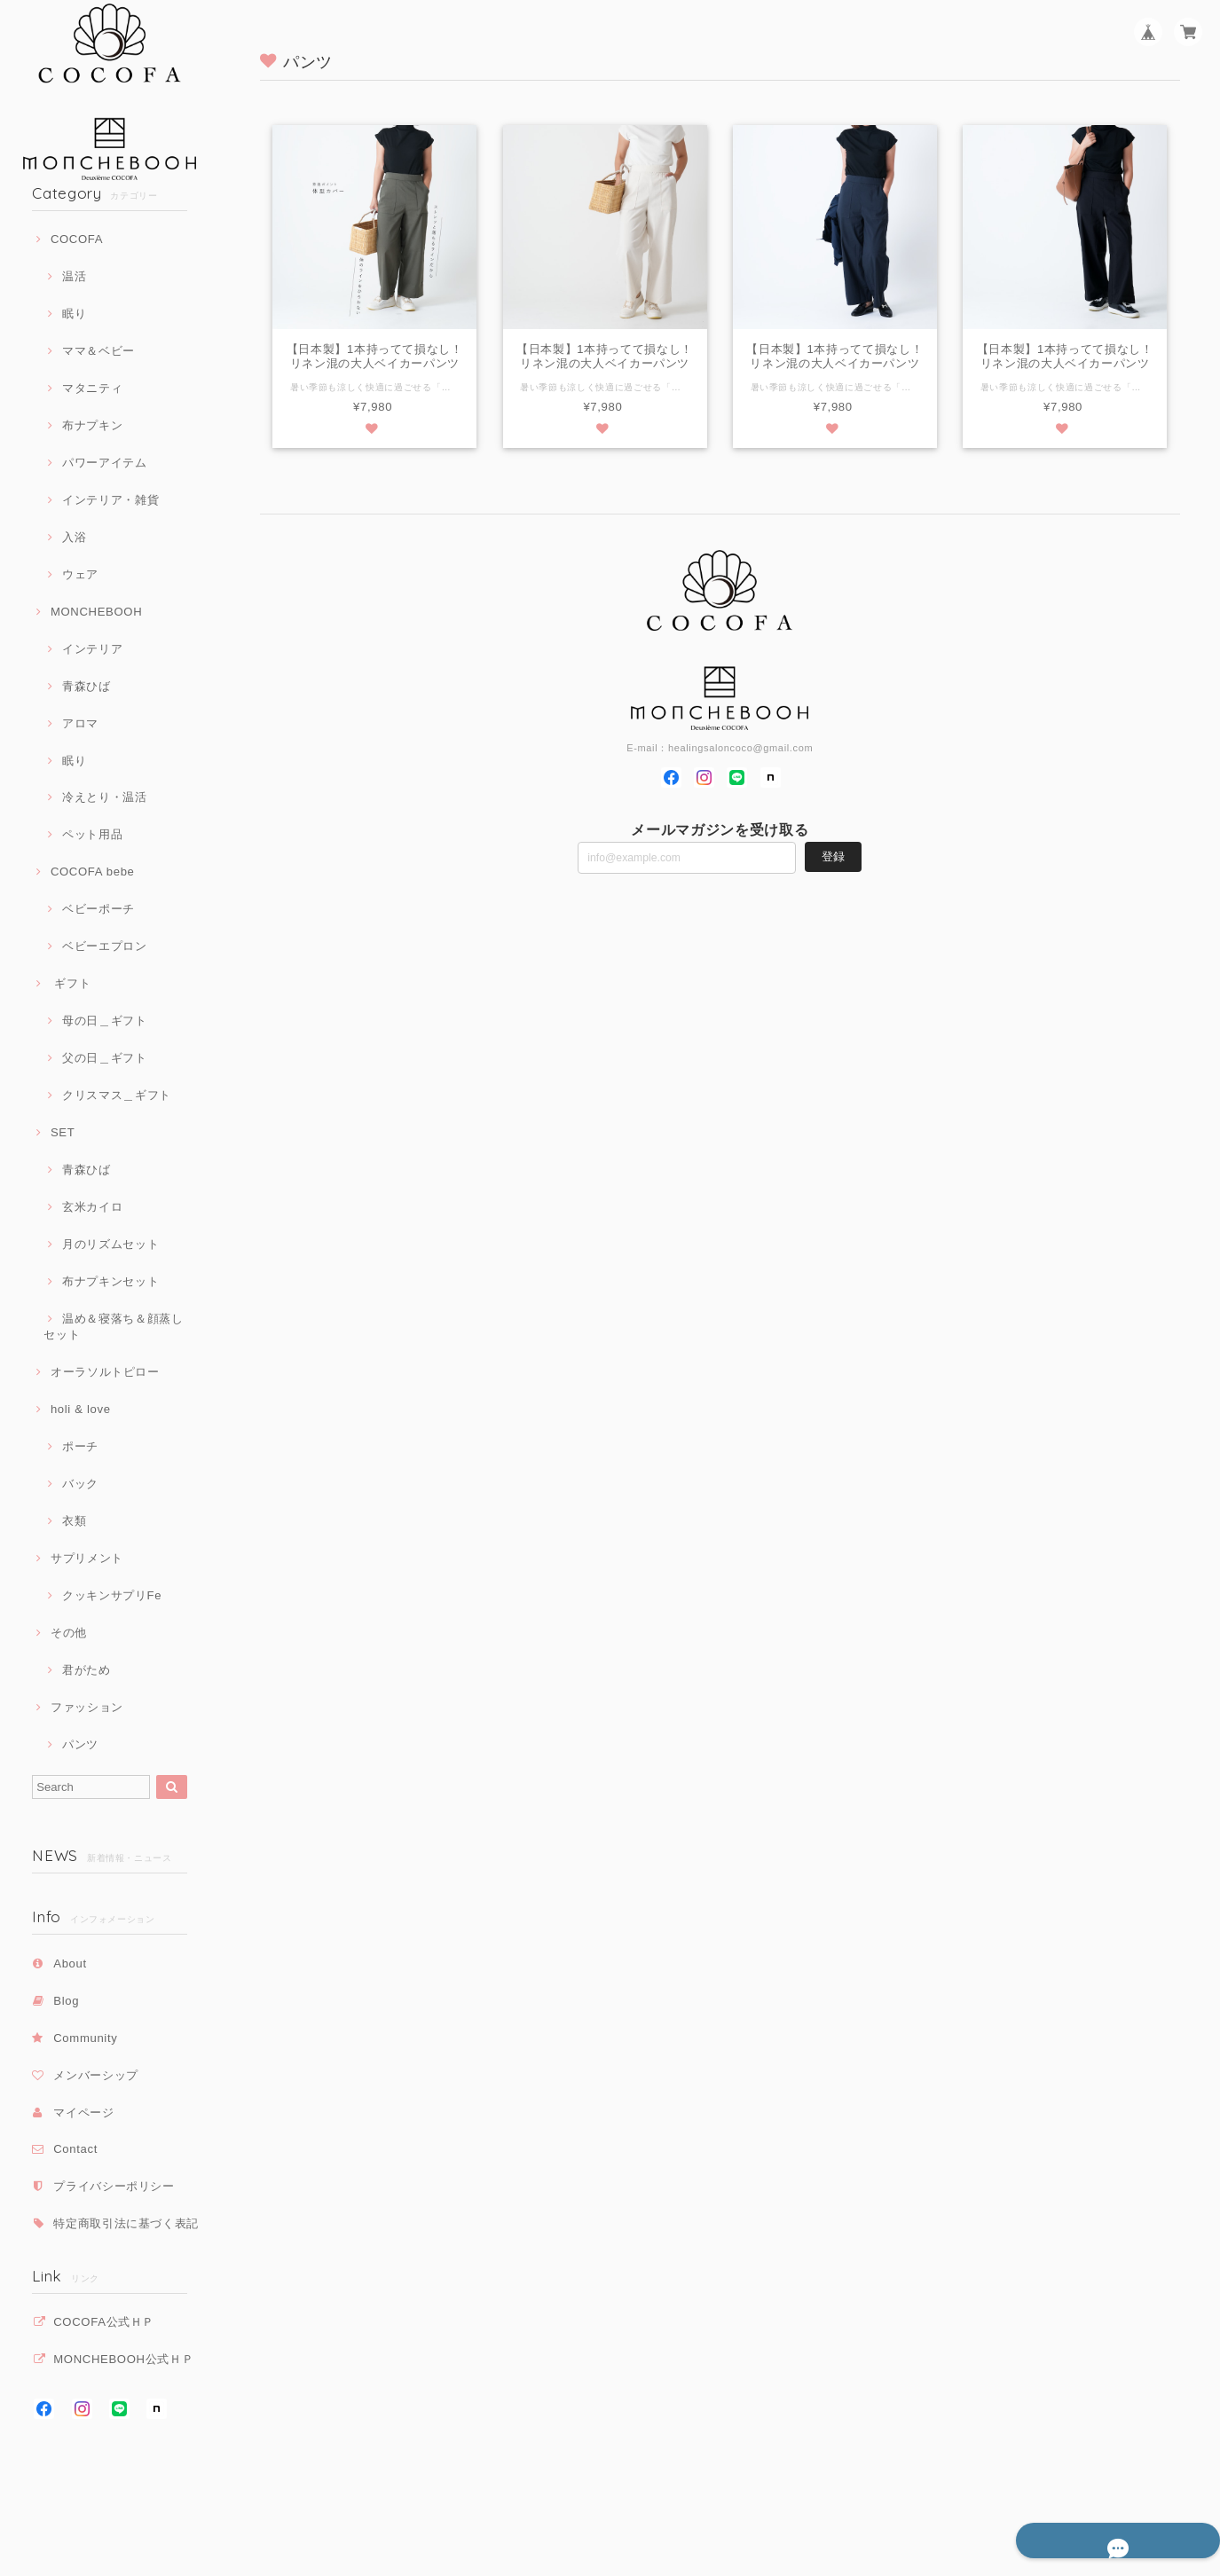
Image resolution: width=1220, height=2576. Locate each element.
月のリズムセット (110, 1244)
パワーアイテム (104, 462)
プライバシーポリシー (114, 2186)
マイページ (83, 2112)
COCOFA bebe (93, 871)
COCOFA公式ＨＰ (103, 2322)
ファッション (87, 1707)
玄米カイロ (92, 1206)
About (70, 1963)
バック (80, 1483)
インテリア (92, 649)
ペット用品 (92, 834)
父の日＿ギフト (104, 1057)
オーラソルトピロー (105, 1371)
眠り (74, 313)
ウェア (80, 574)
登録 (833, 857)
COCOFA (77, 239)
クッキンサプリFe (111, 1595)
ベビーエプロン (104, 946)
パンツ (80, 1744)
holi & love (81, 1409)
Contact (75, 2149)
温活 (74, 276)
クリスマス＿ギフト (116, 1095)
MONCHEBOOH (96, 611)
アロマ (80, 723)
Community (85, 2038)
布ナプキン (92, 425)
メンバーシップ (95, 2075)
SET (63, 1132)
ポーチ (80, 1446)
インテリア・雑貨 (110, 500)
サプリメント (87, 1558)
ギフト (71, 983)
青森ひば (86, 686)
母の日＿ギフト (104, 1020)
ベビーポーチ (98, 908)
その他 (69, 1632)
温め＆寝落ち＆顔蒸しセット (113, 1326)
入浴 (74, 537)
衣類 (74, 1521)
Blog (66, 2000)
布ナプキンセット (110, 1281)
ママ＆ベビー (98, 350)
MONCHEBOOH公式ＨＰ (123, 2359)
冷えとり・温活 (104, 797)
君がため (86, 1670)
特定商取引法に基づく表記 (126, 2223)
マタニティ (92, 388)
